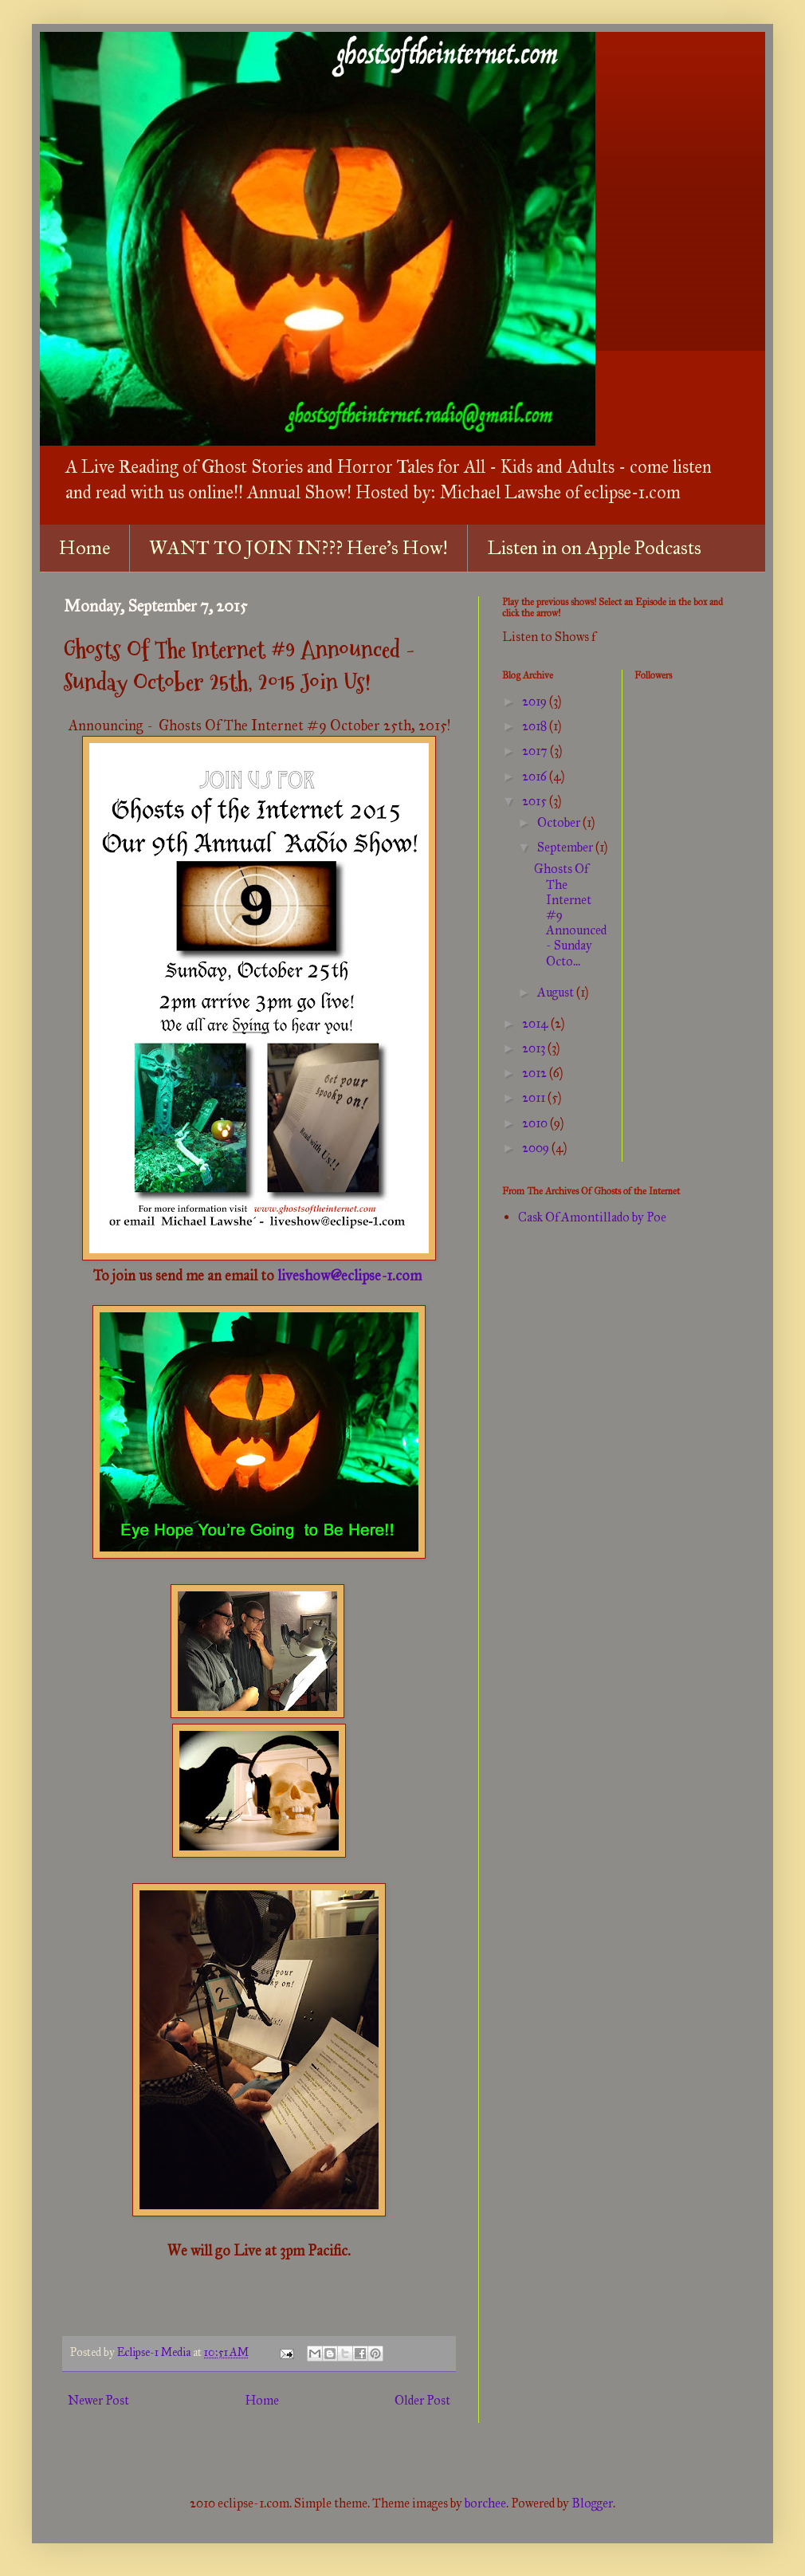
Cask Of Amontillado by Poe (592, 1217)
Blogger (592, 2503)
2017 (536, 750)
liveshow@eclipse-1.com (351, 1275)
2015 (535, 800)
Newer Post (98, 2400)
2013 (535, 1048)
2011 (535, 1097)
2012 (535, 1072)
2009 (537, 1147)
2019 (535, 701)
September (566, 847)
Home (84, 548)
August (556, 992)
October (560, 822)
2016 (535, 776)
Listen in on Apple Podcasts (594, 548)
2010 (536, 1123)
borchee (485, 2503)
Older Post (422, 2400)
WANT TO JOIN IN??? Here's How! (298, 548)
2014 (536, 1023)
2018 (535, 725)
